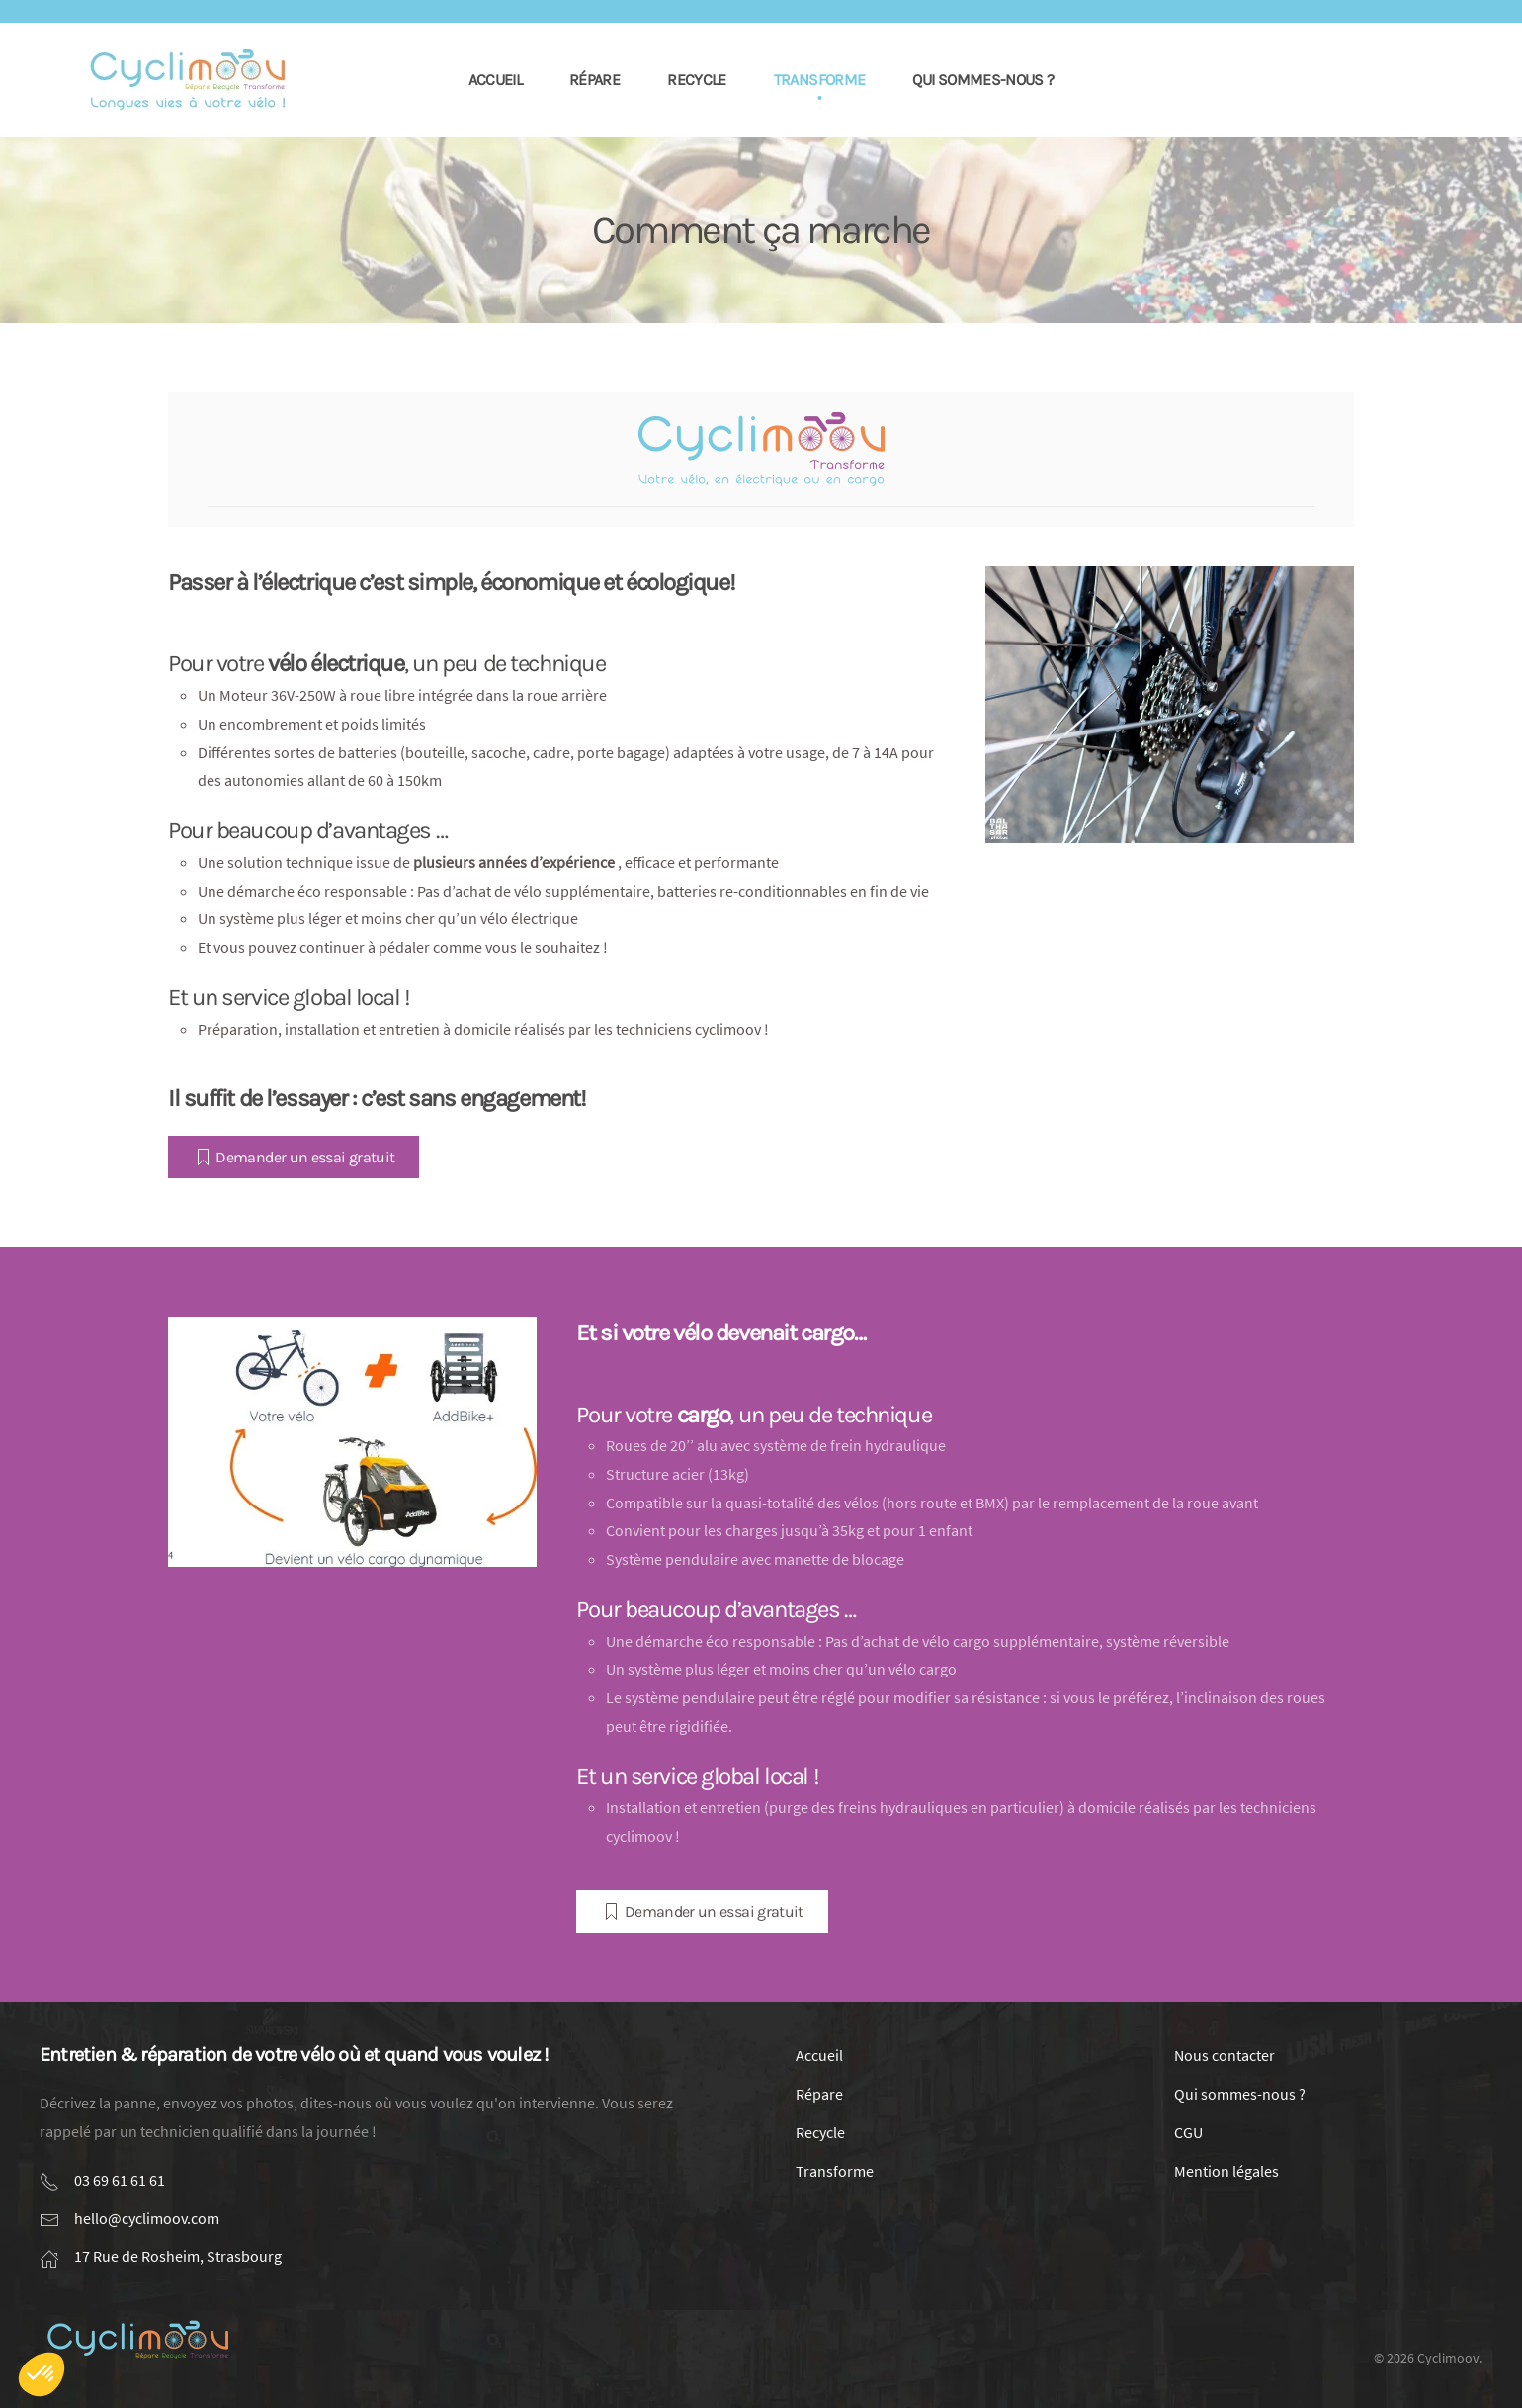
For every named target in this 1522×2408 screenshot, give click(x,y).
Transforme (820, 79)
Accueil (495, 79)
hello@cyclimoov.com (146, 2218)
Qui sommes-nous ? (983, 79)
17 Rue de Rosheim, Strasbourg (178, 2256)
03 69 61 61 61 (119, 2180)
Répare (594, 79)
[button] (41, 2374)
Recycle (696, 79)
